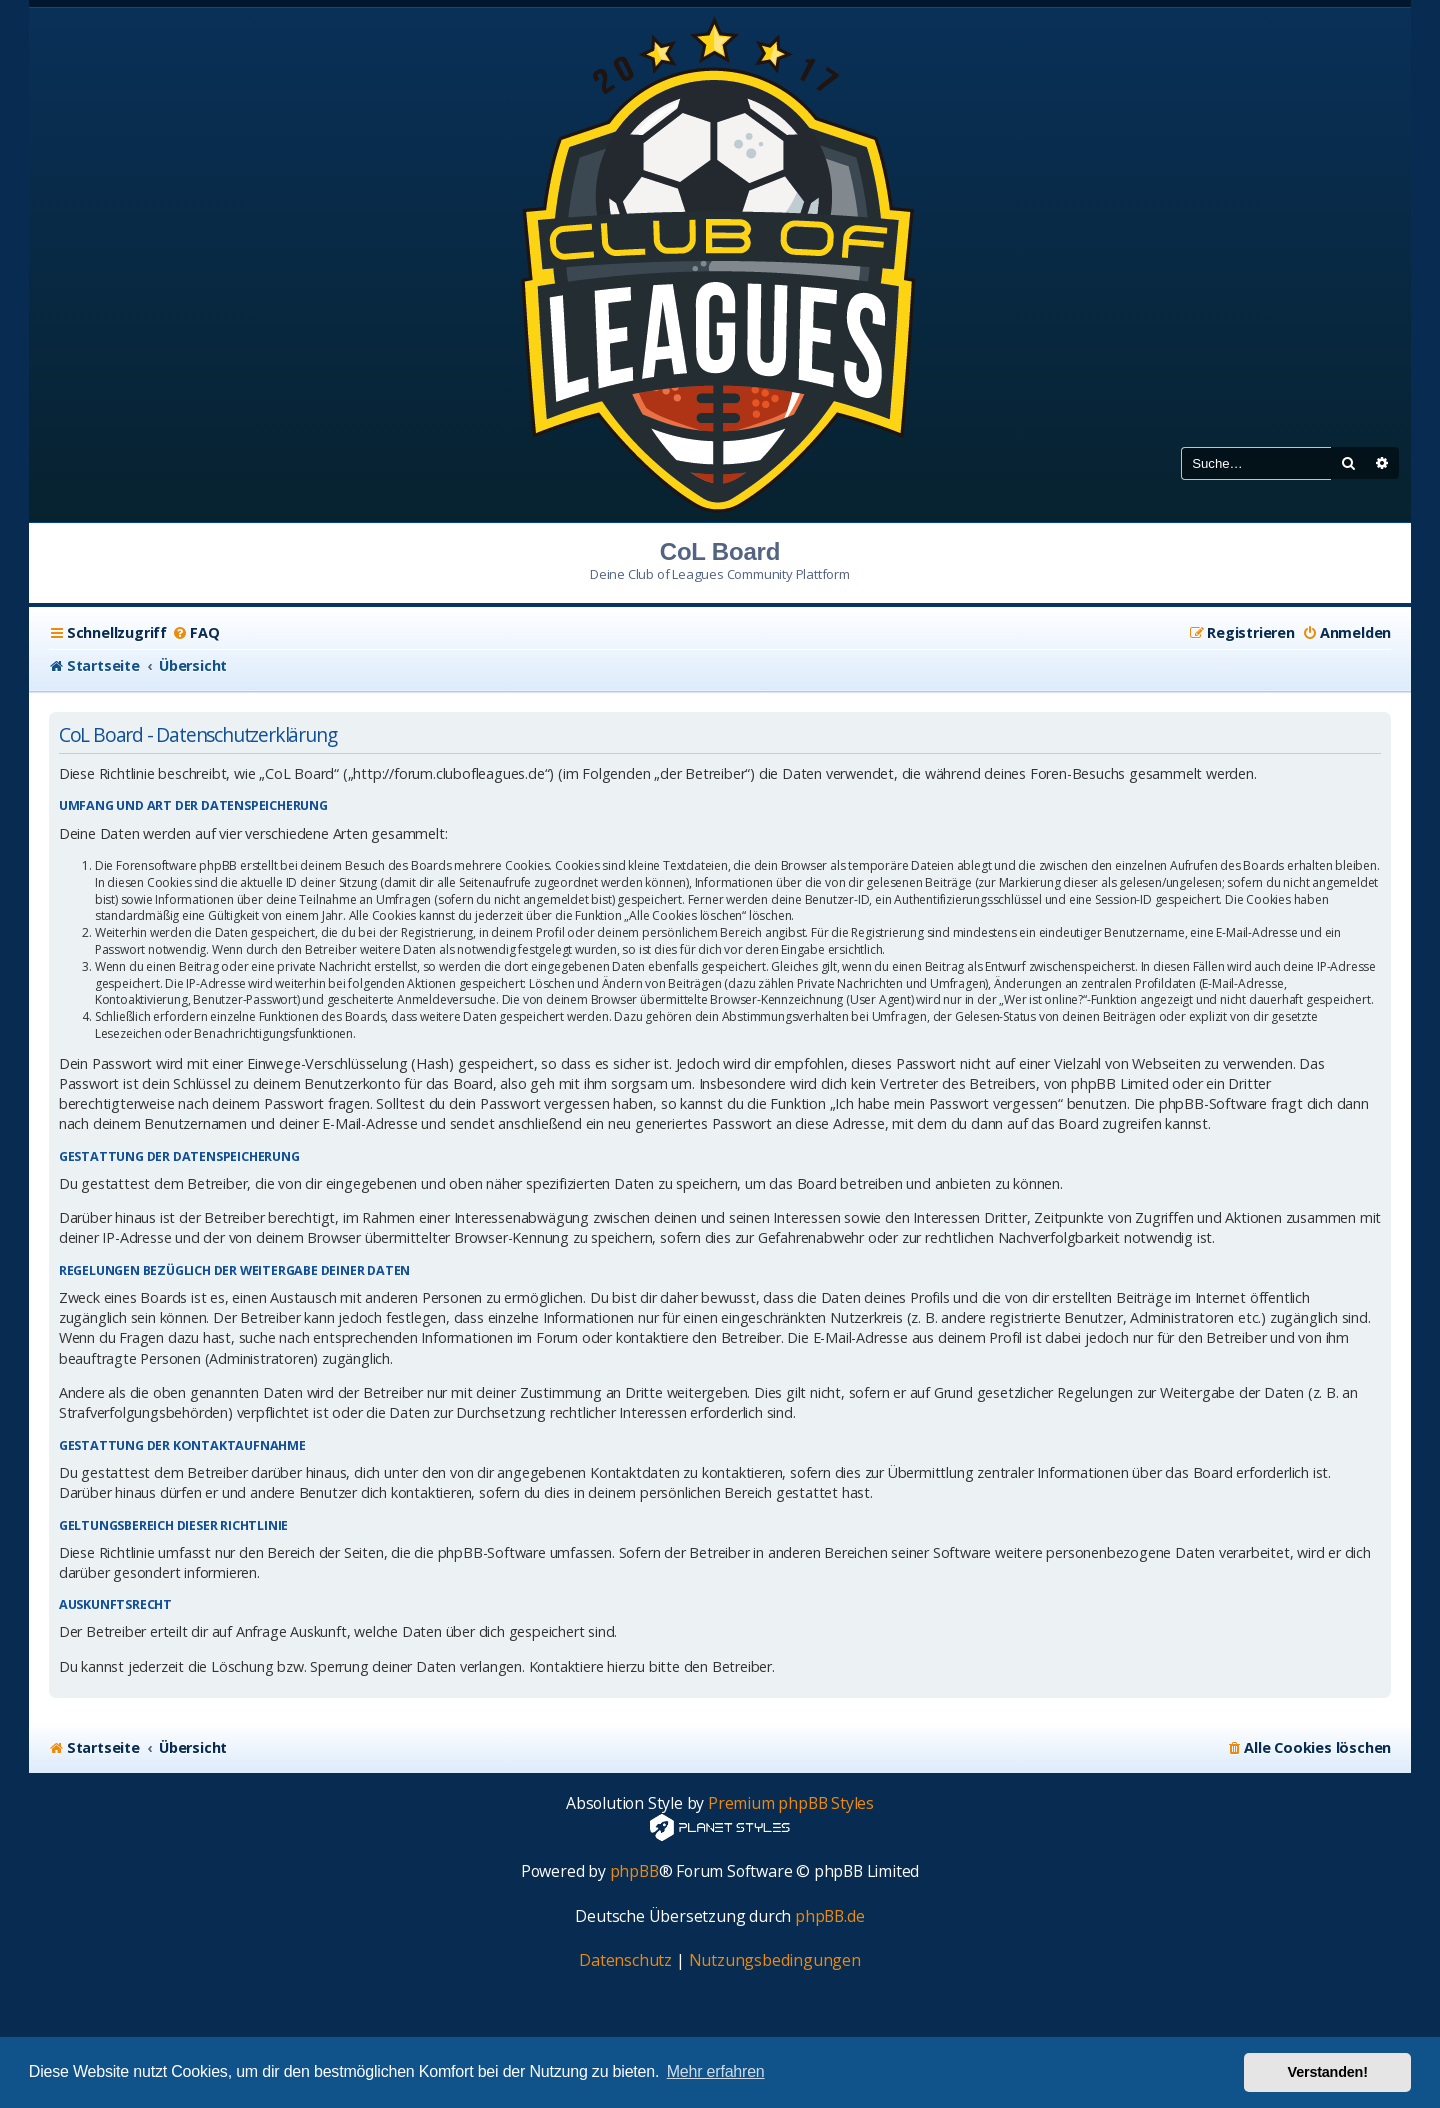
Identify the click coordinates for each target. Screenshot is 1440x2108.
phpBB (634, 1871)
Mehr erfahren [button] (716, 2071)
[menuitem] (195, 633)
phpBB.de (829, 1916)
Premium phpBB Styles (791, 1803)
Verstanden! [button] (1328, 2072)
